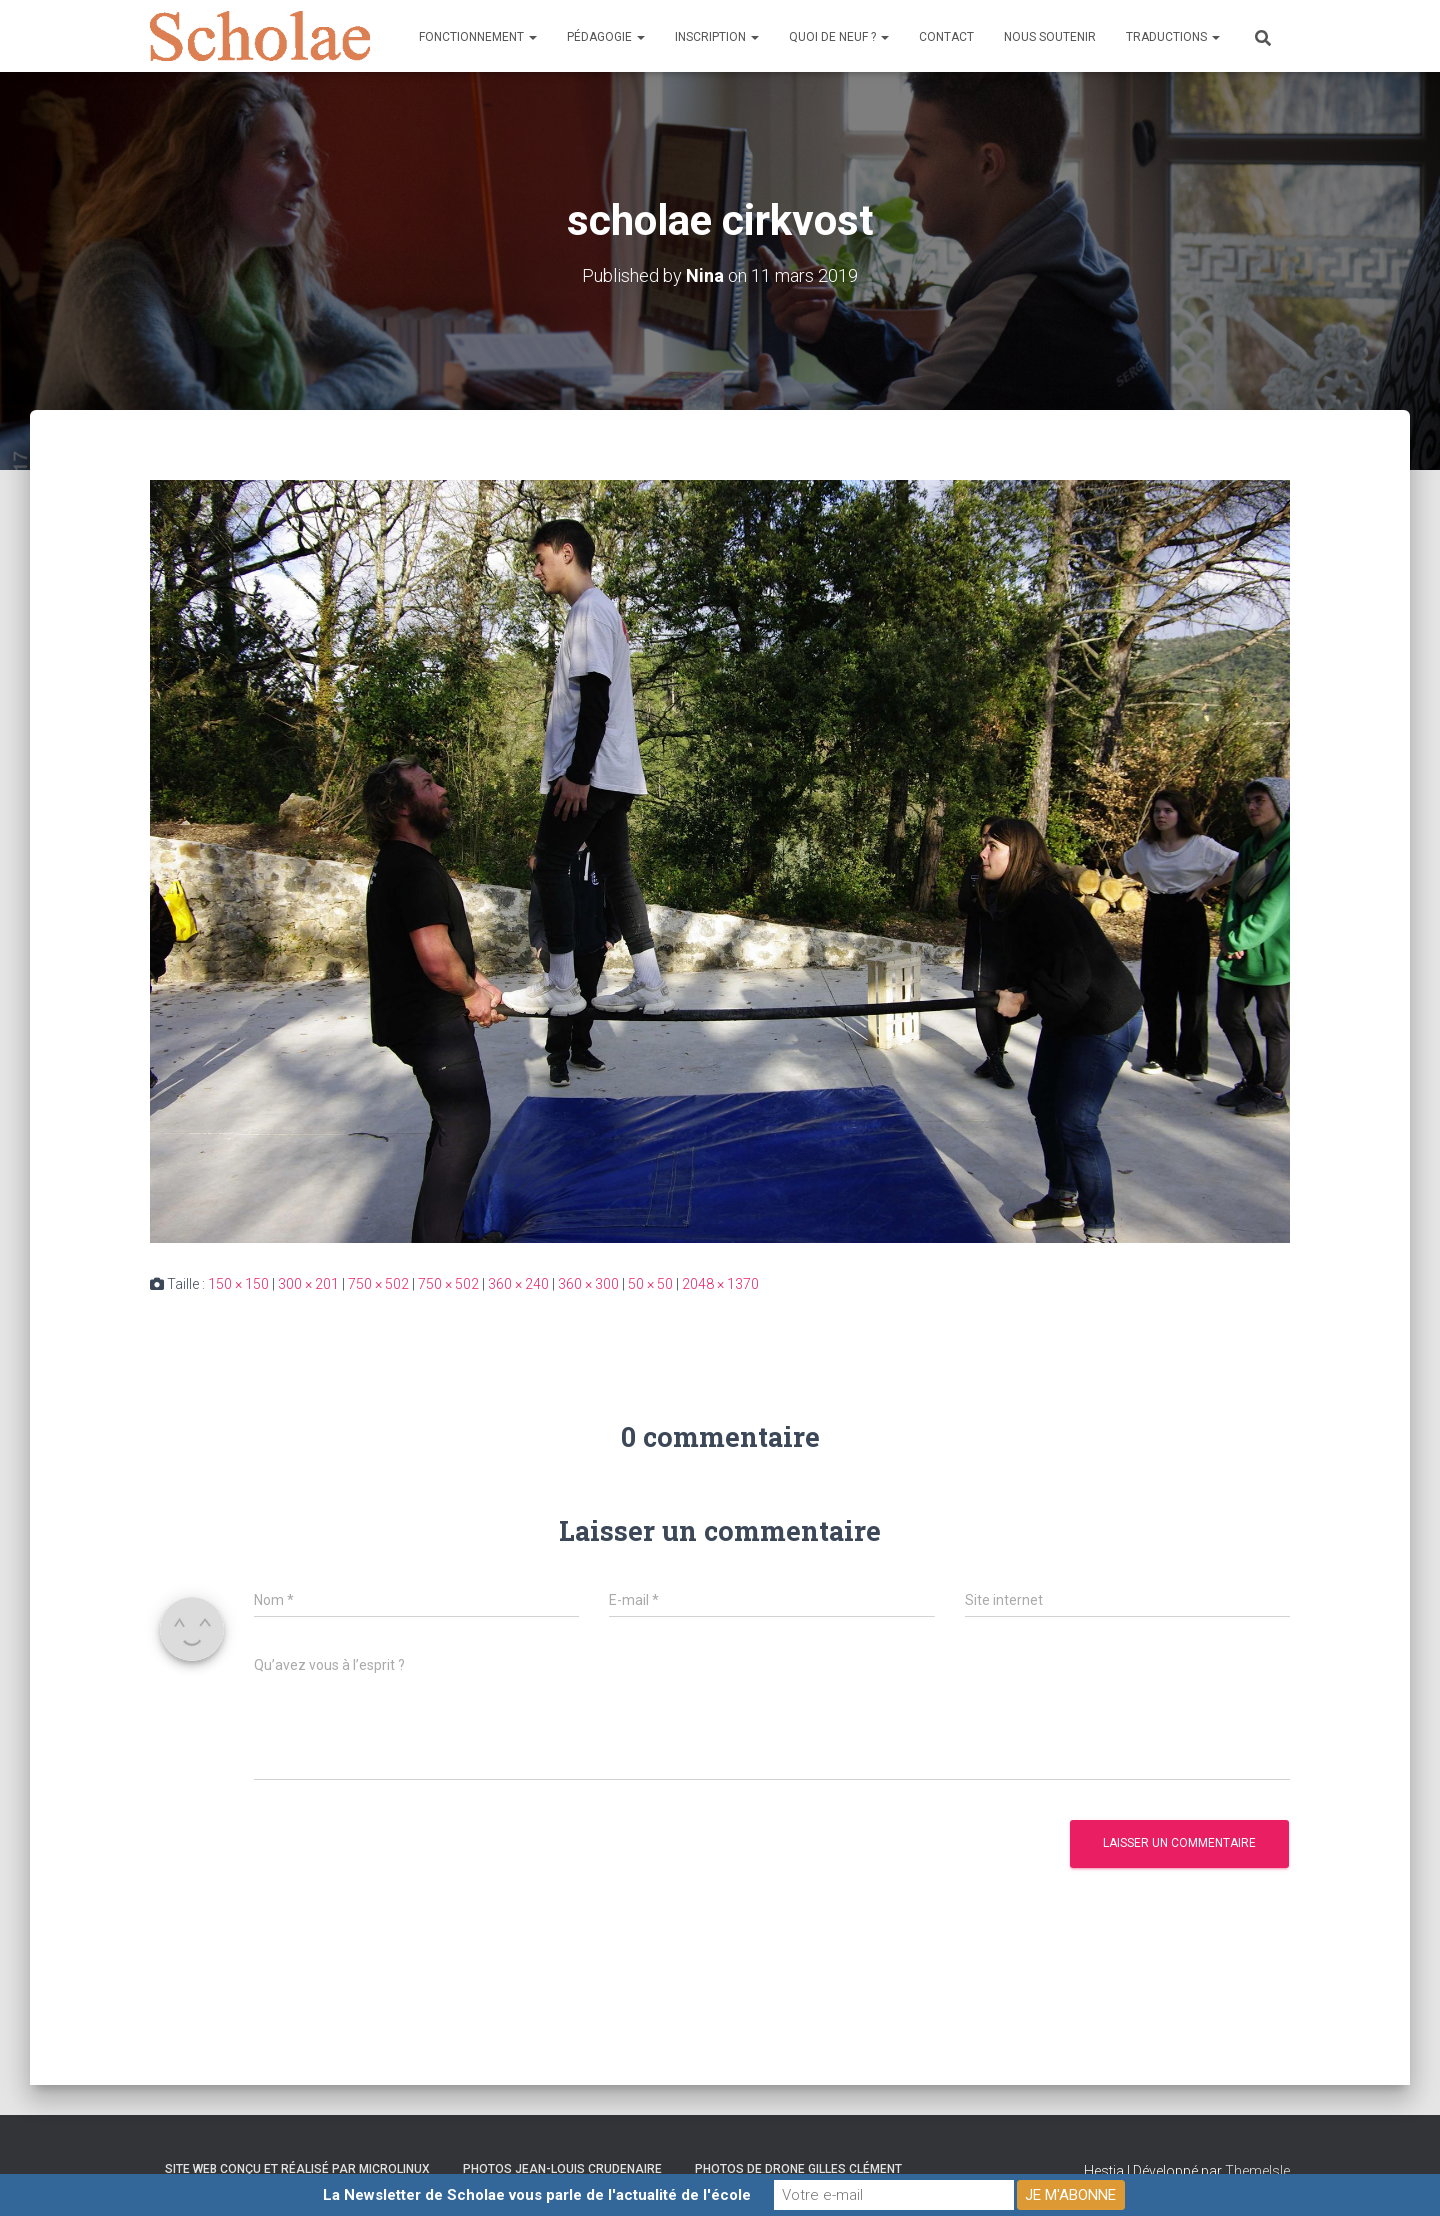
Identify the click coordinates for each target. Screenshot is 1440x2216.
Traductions (1173, 37)
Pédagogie (606, 37)
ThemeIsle (1257, 2171)
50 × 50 (650, 1284)
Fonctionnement (478, 37)
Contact (946, 37)
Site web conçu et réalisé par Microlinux (297, 2169)
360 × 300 (588, 1284)
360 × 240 (518, 1284)
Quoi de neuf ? (839, 37)
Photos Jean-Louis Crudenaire (562, 2169)
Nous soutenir (1050, 37)
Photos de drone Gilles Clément (798, 2169)
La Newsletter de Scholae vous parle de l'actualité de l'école (537, 2195)
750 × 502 (378, 1284)
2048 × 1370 (720, 1284)
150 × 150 (238, 1284)
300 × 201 (308, 1284)
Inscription (717, 37)
